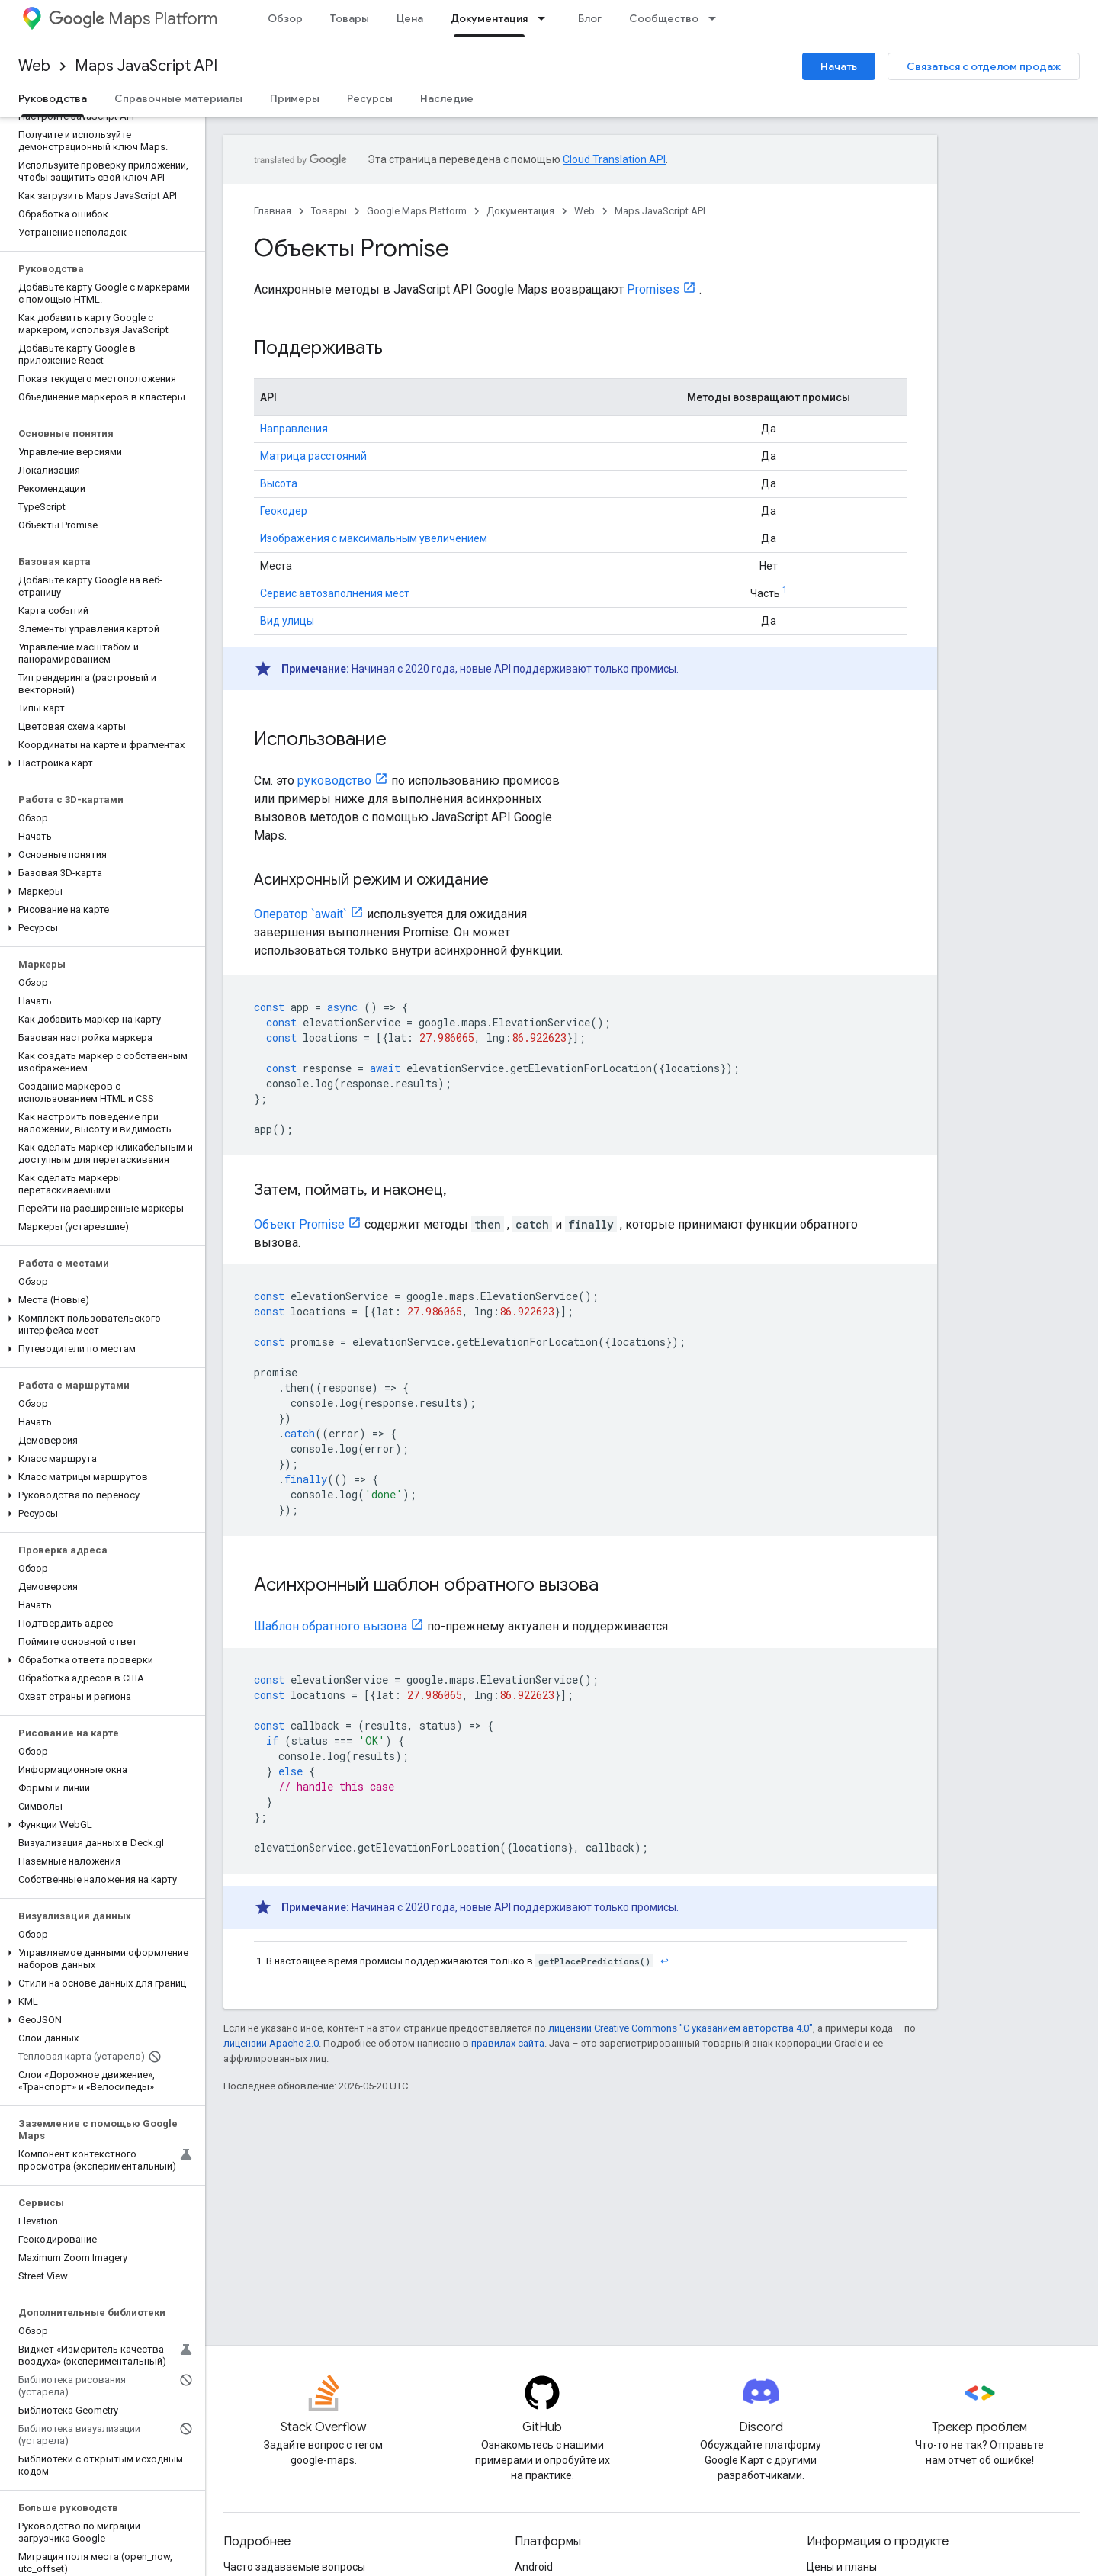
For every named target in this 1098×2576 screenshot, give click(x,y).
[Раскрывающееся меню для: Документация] (546, 18)
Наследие (447, 98)
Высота (278, 483)
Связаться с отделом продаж (984, 66)
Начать (838, 66)
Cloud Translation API (614, 159)
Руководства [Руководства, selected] (52, 98)
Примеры (294, 98)
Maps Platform (133, 18)
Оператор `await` (300, 914)
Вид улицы (287, 621)
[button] (99, 763)
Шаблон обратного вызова (330, 1626)
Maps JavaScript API (146, 65)
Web (34, 65)
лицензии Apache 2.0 (271, 2043)
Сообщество (663, 18)
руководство (334, 780)
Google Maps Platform (417, 211)
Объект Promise (299, 1224)
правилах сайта (507, 2043)
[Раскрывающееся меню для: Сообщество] (716, 18)
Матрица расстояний (313, 456)
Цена (409, 18)
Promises (653, 289)
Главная (272, 211)
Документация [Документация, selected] (489, 18)
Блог (590, 18)
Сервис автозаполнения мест (334, 593)
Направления (294, 428)
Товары (349, 18)
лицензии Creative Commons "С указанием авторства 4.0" (680, 2028)
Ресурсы (370, 98)
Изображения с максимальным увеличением (373, 538)
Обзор (285, 18)
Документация (520, 211)
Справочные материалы (178, 98)
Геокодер (283, 511)
